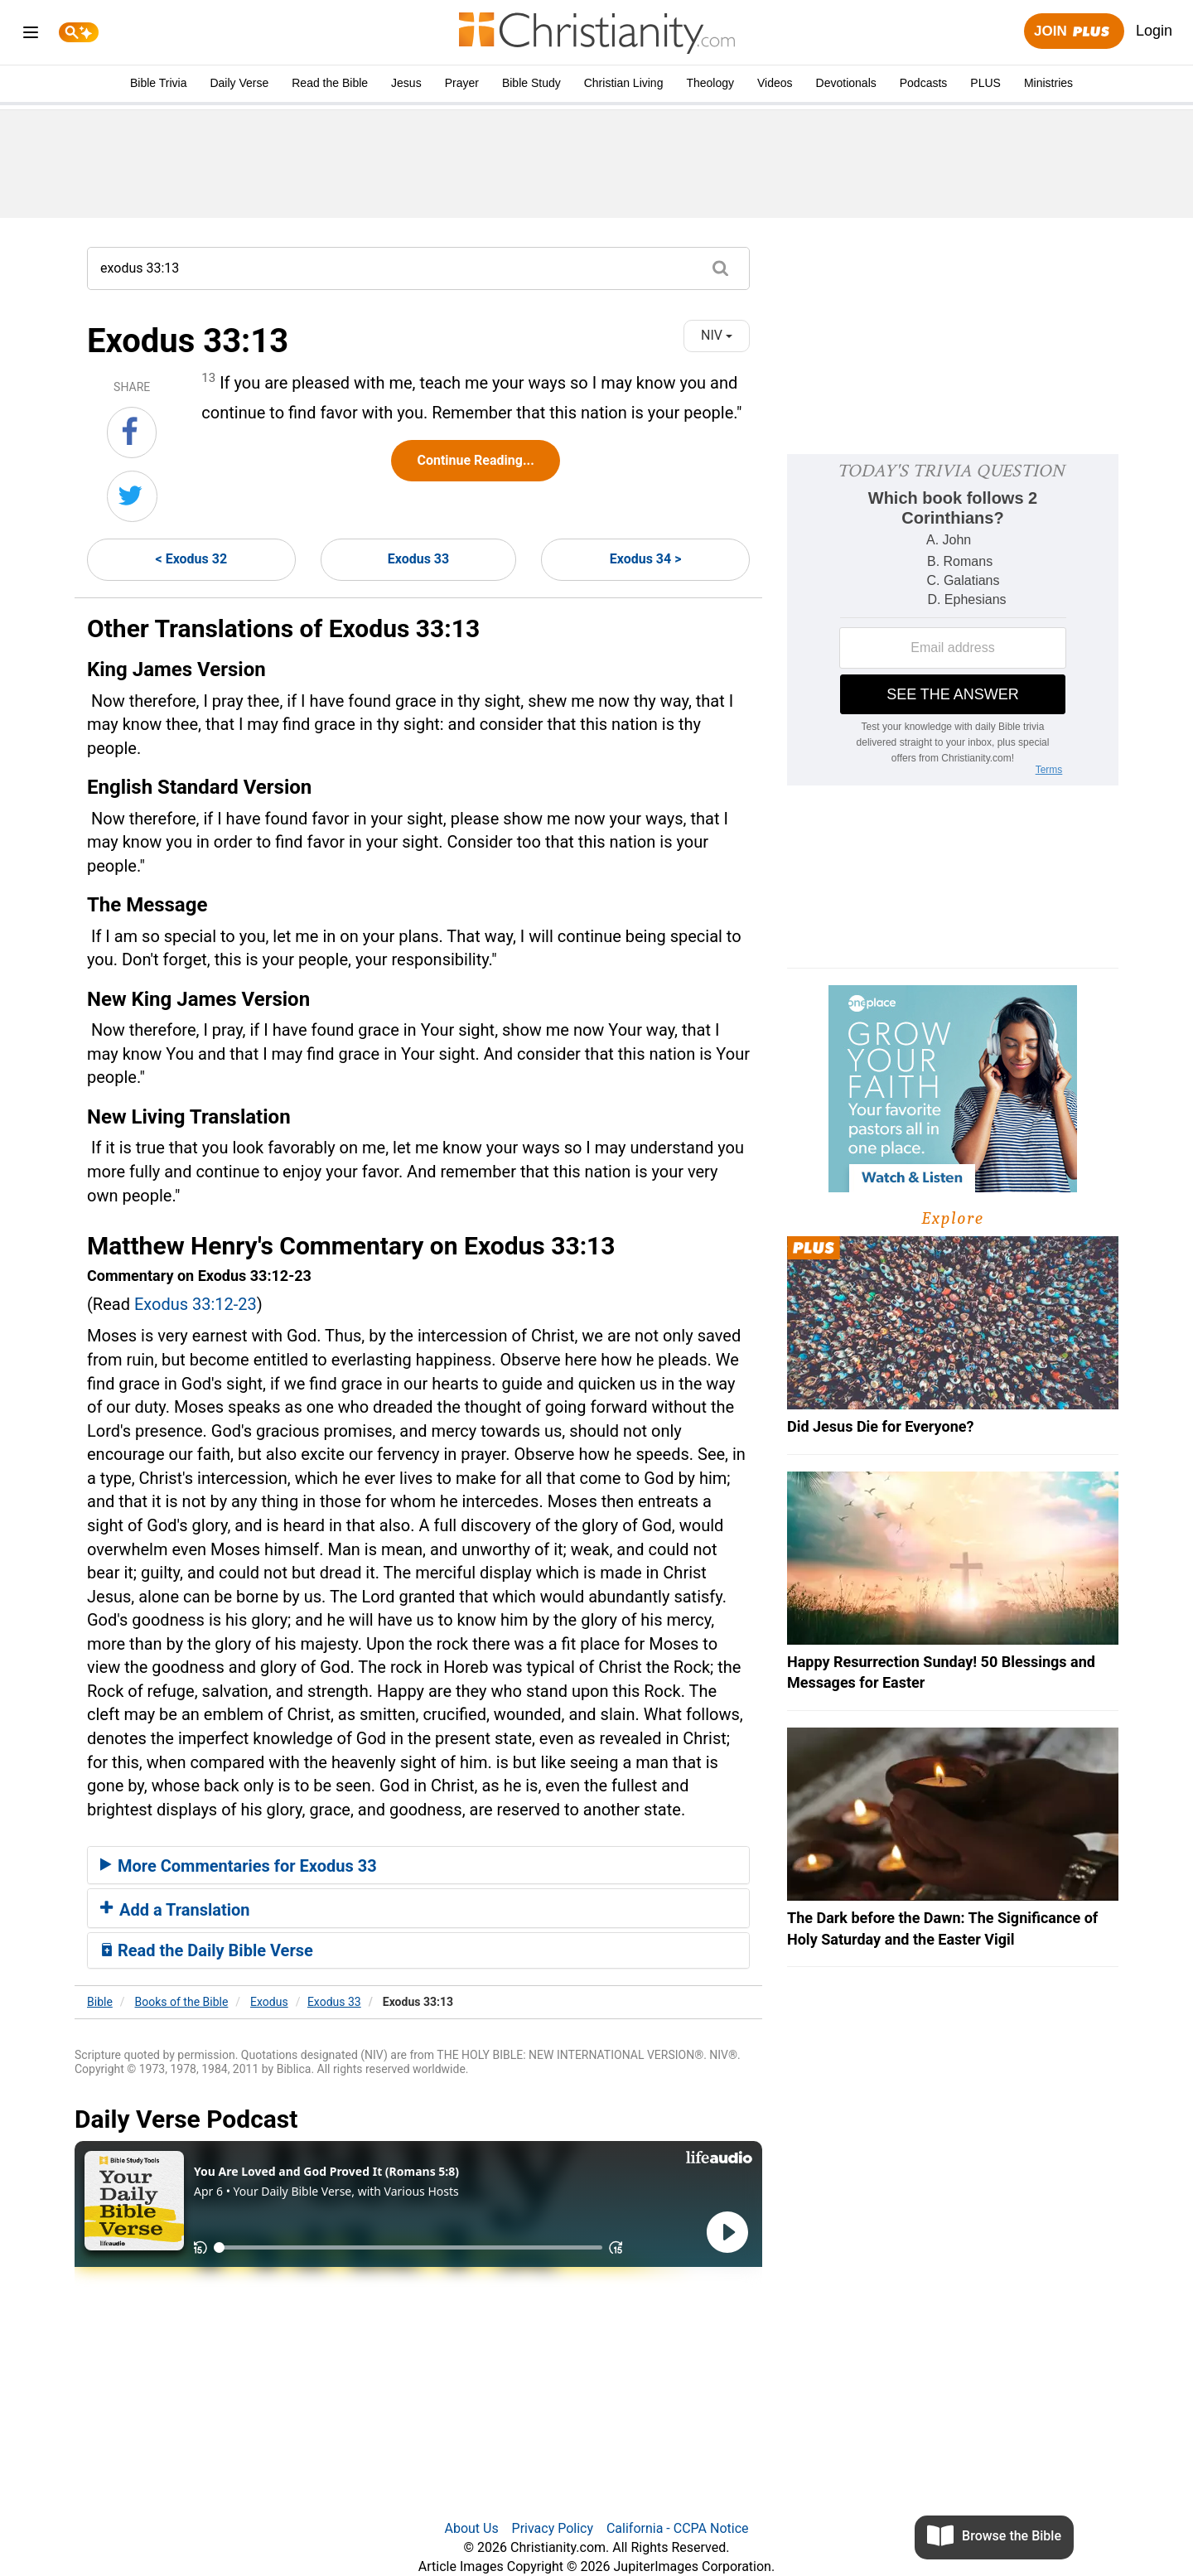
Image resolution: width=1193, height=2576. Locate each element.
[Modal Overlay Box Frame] (952, 619)
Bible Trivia (158, 82)
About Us (471, 2528)
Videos (775, 82)
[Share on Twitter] (132, 496)
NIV (716, 335)
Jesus (406, 82)
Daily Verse (239, 82)
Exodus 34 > (646, 559)
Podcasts (924, 82)
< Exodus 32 (192, 559)
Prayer (462, 82)
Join (1073, 32)
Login (1154, 30)
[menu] (30, 35)
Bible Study (531, 82)
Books (182, 2001)
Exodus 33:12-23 (195, 1304)
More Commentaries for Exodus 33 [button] (238, 1866)
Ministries (1048, 82)
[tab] (418, 1865)
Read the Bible (330, 82)
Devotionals (846, 82)
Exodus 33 (418, 559)
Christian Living (624, 82)
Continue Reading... (475, 460)
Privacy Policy (553, 2528)
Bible (100, 2001)
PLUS (985, 82)
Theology (710, 82)
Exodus (269, 2001)
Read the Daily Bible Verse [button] (206, 1950)
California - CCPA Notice (677, 2528)
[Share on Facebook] (132, 432)
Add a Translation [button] (175, 1910)
